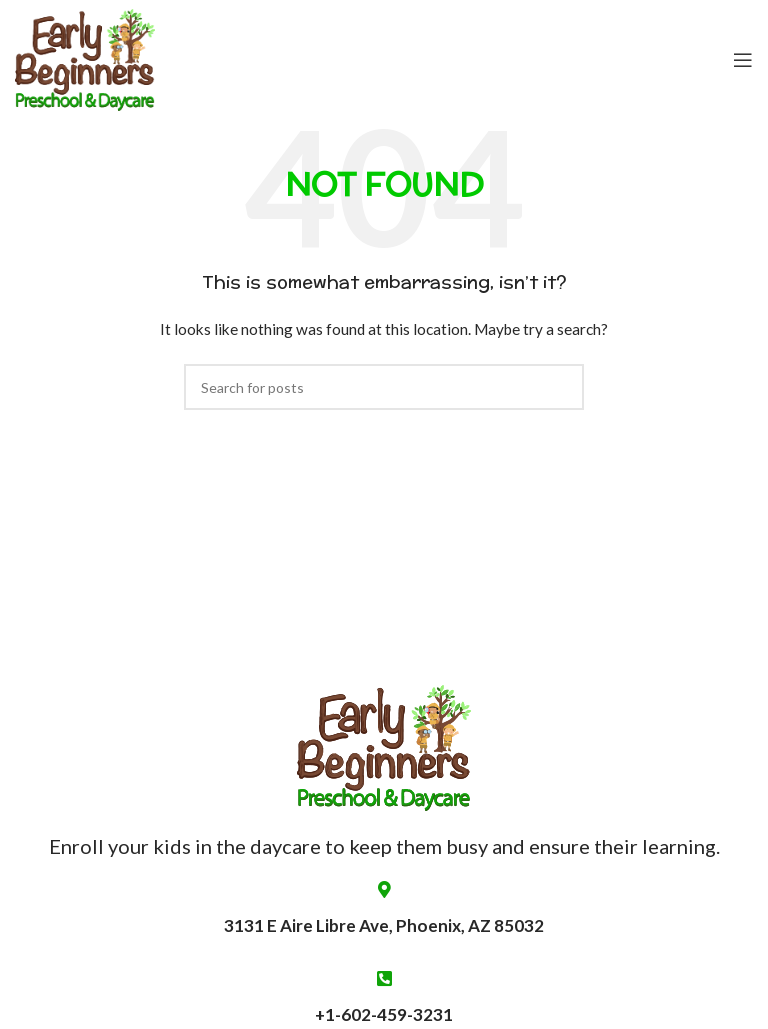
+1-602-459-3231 (384, 1014)
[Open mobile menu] (743, 60)
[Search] (384, 387)
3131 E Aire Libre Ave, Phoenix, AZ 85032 (384, 908)
